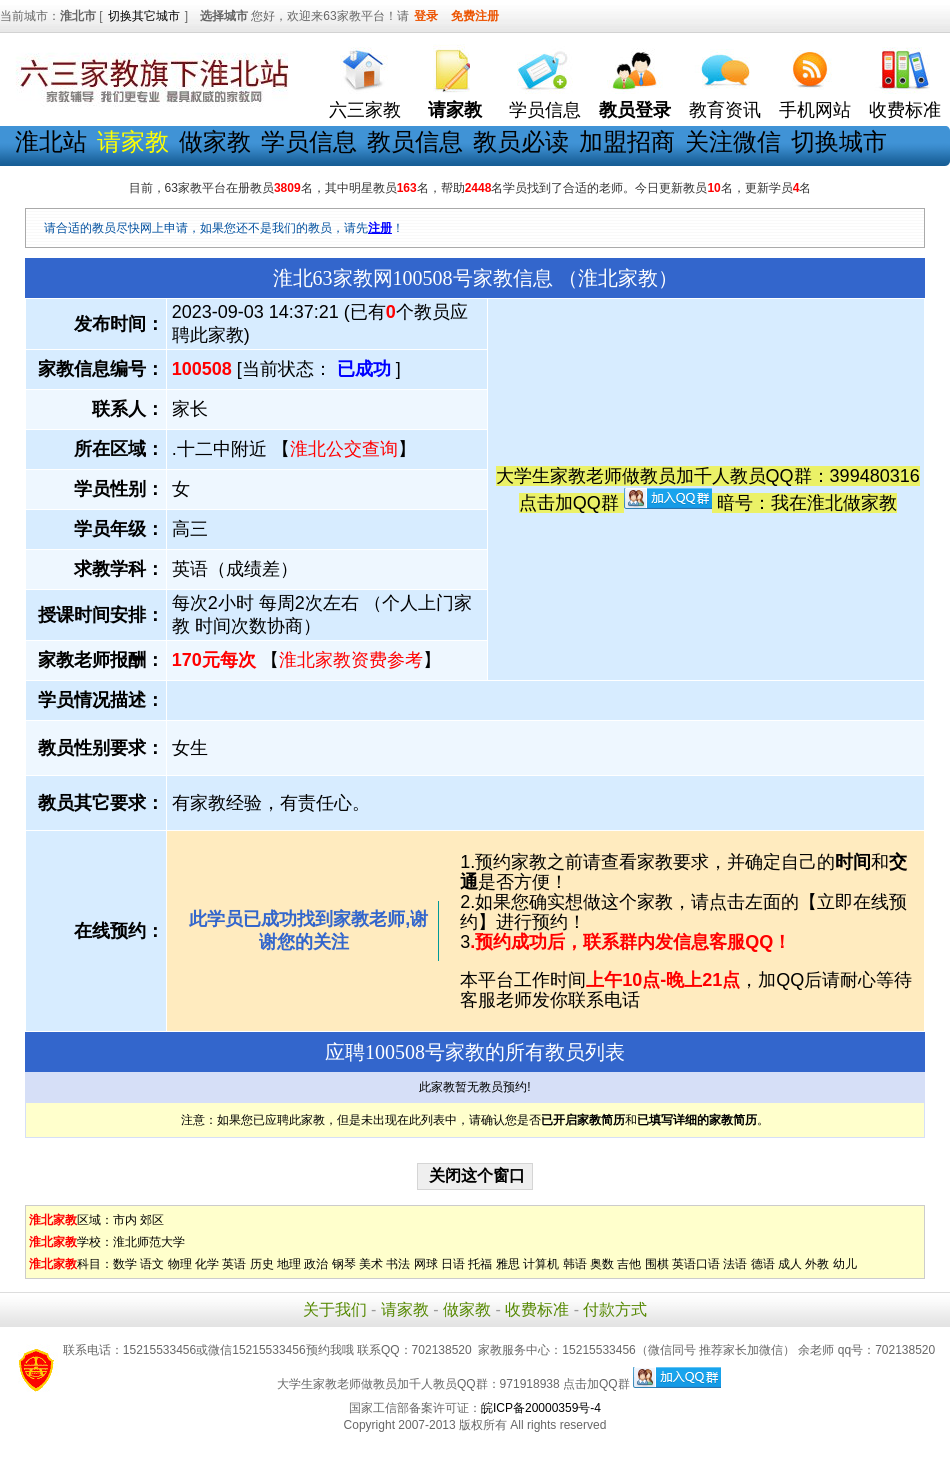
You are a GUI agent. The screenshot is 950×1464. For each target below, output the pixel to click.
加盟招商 (627, 141)
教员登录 (635, 110)
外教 (817, 1264)
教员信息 (415, 141)
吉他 (629, 1264)
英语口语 (696, 1264)
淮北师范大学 (149, 1242)
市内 (125, 1220)
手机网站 (815, 110)
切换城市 (839, 141)
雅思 (508, 1264)
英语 (234, 1264)
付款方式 (615, 1309)
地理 (289, 1264)
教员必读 (521, 141)
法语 (735, 1264)
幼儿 (845, 1264)
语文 (152, 1264)
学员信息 (545, 110)
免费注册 (475, 16)
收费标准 (905, 110)
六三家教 (365, 110)
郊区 (152, 1220)
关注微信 (733, 141)
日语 (453, 1264)
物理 (180, 1264)
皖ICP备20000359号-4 (541, 1408)
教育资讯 (725, 110)
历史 (262, 1264)
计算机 (541, 1264)
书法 (398, 1264)
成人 (790, 1264)
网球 (426, 1264)
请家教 (405, 1309)
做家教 (215, 141)
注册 (380, 228)
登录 (426, 16)
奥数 (602, 1264)
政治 (316, 1264)
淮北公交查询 (344, 449)
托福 (480, 1264)
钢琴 (344, 1264)
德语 (763, 1264)
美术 (371, 1264)
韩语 (575, 1264)
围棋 (657, 1264)
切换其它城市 (144, 16)
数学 (125, 1264)
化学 (207, 1264)
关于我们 (335, 1309)
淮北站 (51, 141)
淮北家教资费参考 (351, 660)
